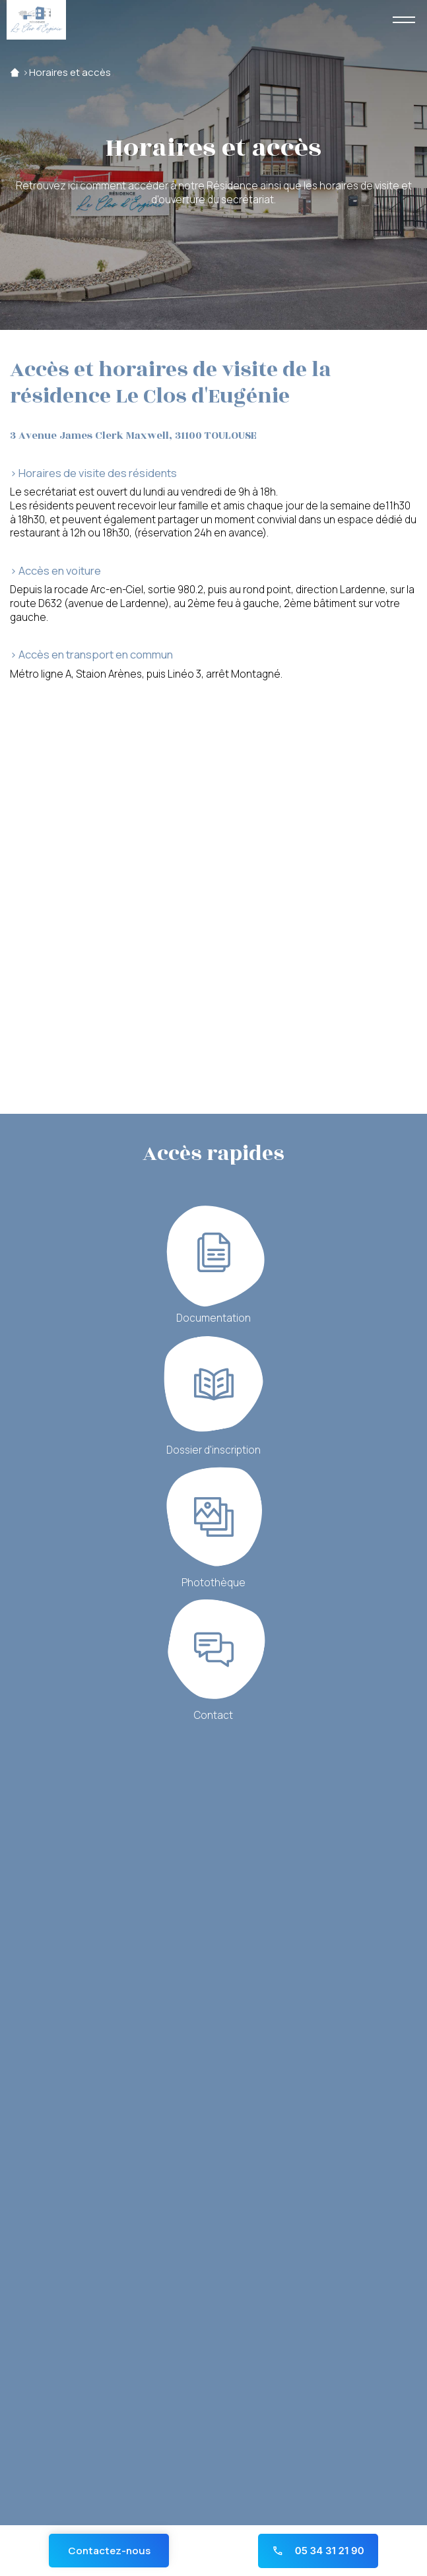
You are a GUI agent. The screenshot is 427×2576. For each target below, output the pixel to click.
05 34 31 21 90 (318, 2550)
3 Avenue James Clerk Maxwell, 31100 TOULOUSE (133, 436)
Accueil (15, 72)
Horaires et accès (70, 72)
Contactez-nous (109, 2551)
